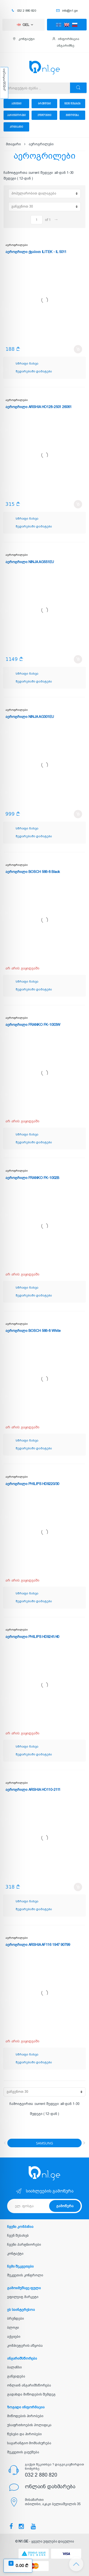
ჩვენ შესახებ (72, 103)
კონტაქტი (16, 126)
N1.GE (23, 2541)
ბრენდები (44, 103)
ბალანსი (14, 2367)
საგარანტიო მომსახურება (29, 2443)
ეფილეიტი (44, 115)
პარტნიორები (16, 115)
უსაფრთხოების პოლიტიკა (29, 2425)
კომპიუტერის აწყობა (24, 2345)
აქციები (16, 103)
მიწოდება (72, 115)
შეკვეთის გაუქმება (23, 2452)
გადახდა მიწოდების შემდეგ (31, 2394)
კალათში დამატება (78, 349)
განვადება (16, 2376)
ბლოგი (13, 2327)
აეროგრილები (41, 144)
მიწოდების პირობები (25, 2416)
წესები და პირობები (24, 2434)
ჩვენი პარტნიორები (24, 2244)
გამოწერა (65, 2206)
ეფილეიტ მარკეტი (22, 2297)
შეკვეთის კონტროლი (25, 2275)
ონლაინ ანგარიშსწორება (29, 2385)
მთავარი (13, 144)
